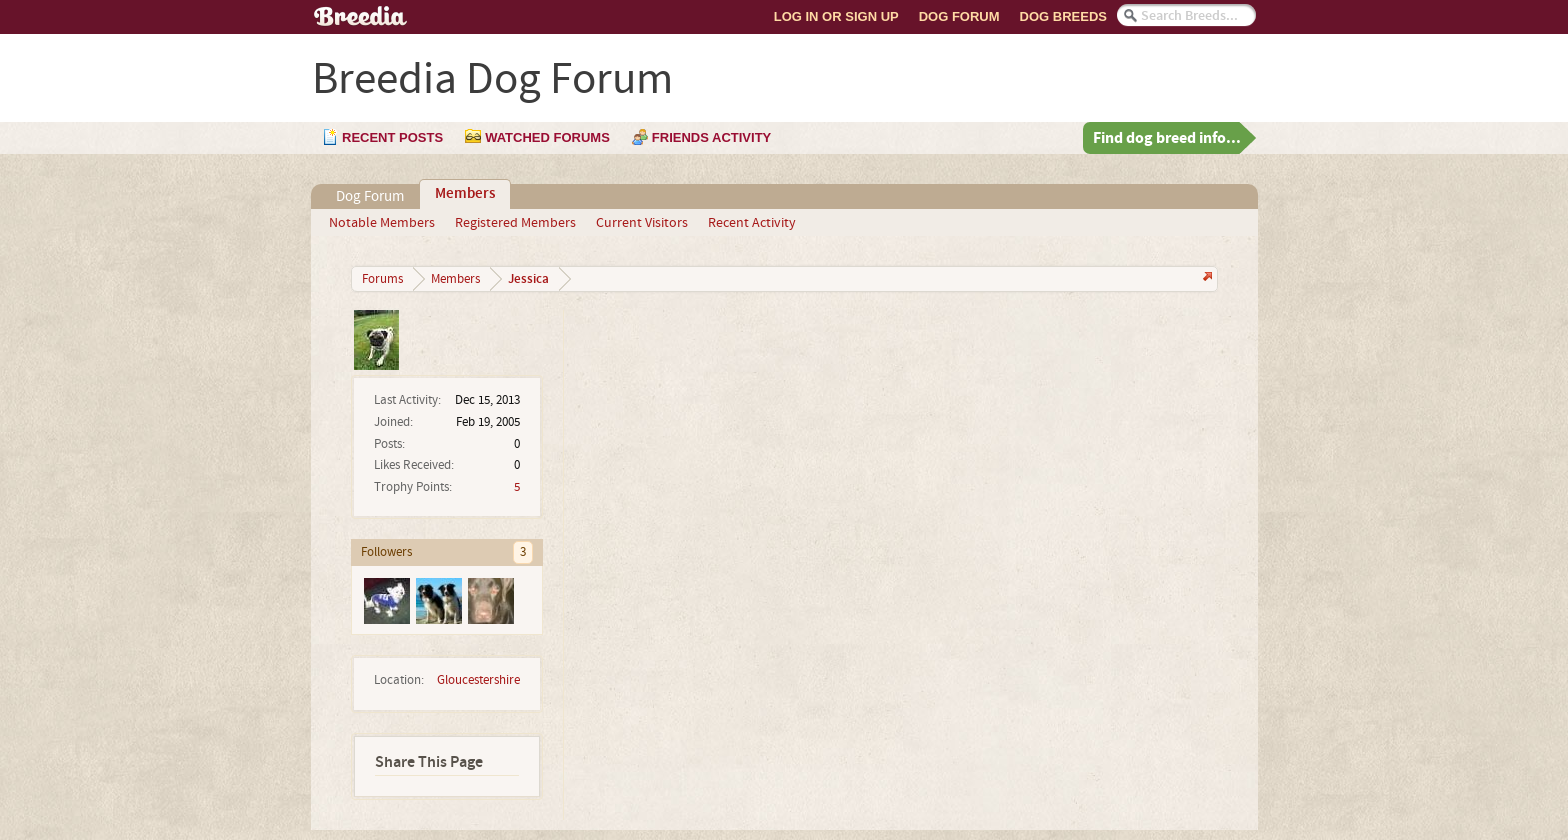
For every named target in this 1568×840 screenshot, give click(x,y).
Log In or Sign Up (836, 16)
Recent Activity (752, 223)
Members (465, 194)
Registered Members (515, 223)
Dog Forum (959, 16)
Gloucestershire (478, 680)
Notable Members (382, 223)
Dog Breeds (1063, 16)
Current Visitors (642, 223)
